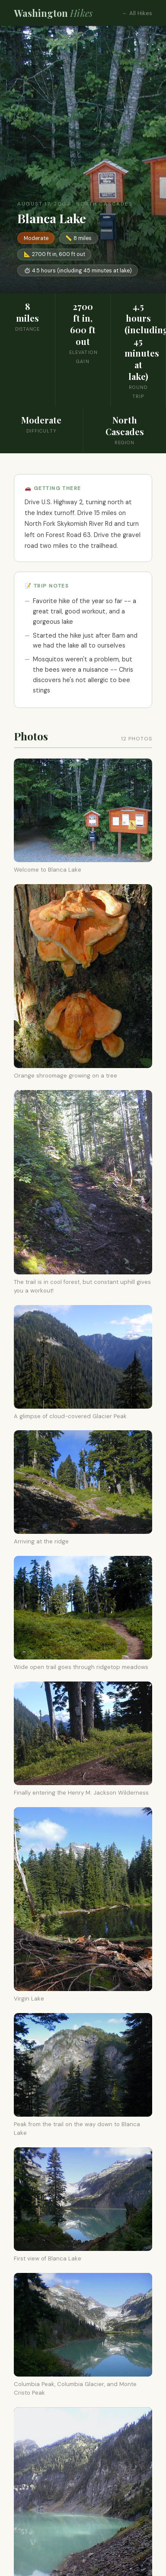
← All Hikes (137, 13)
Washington (53, 13)
